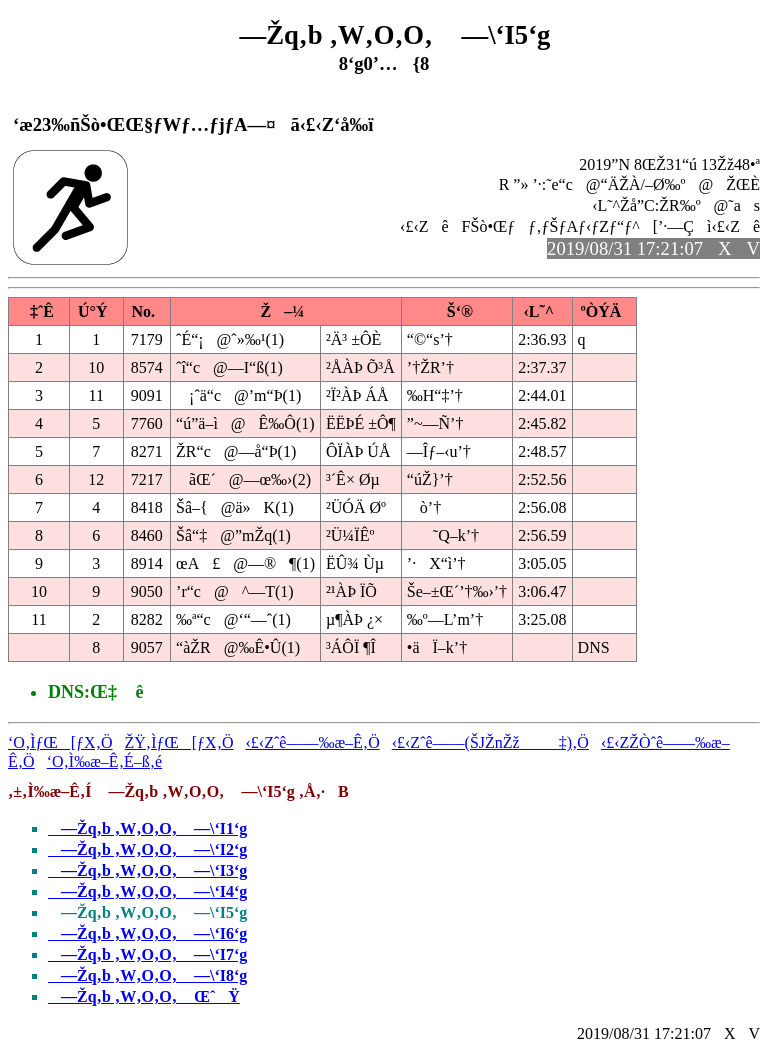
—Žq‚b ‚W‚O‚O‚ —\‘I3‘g (147, 870)
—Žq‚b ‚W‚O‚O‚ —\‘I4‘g (147, 891)
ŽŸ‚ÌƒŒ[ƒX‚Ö (179, 742)
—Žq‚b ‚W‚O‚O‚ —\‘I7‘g (147, 954)
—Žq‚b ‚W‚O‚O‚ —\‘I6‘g (147, 933)
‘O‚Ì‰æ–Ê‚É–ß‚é (105, 761)
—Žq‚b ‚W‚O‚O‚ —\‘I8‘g (147, 975)
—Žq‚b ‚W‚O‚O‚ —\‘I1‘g (147, 828)
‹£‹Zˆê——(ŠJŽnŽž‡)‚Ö (490, 742)
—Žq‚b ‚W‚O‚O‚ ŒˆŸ (144, 996)
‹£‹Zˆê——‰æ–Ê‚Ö (313, 742)
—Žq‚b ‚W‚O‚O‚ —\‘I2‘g (147, 849)
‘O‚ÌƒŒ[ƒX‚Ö (60, 742)
